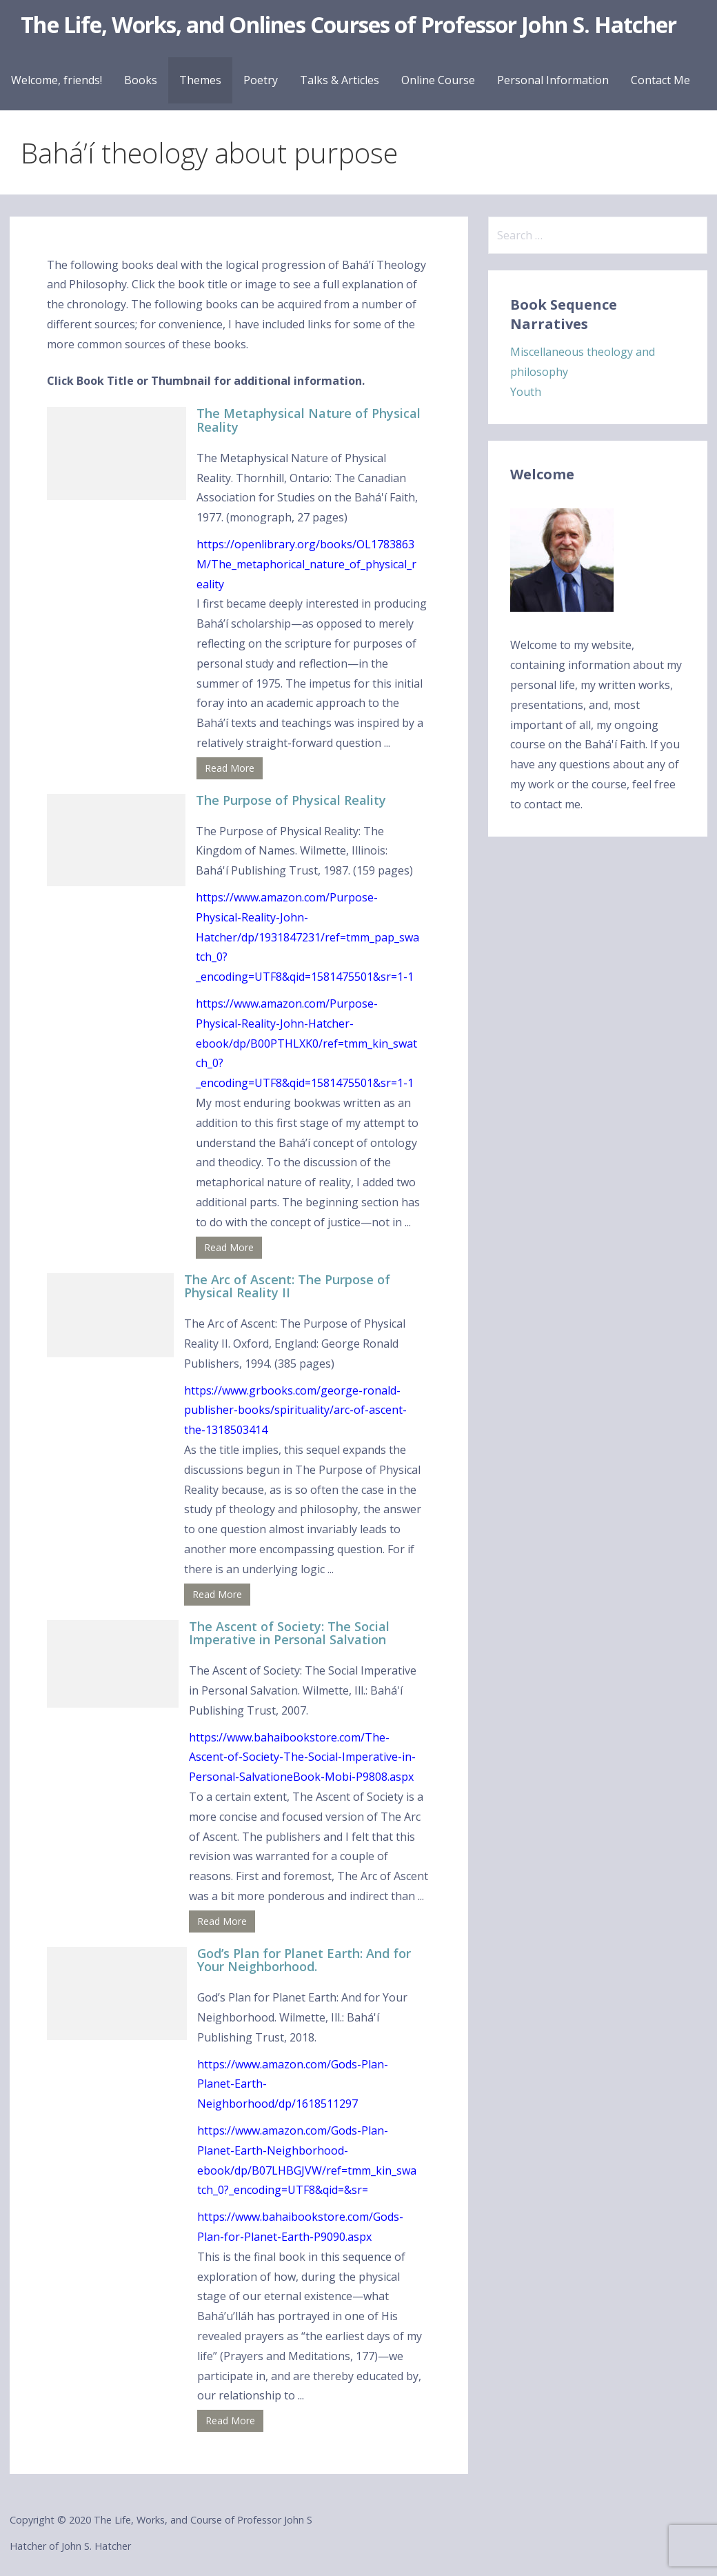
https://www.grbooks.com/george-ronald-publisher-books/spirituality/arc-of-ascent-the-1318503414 (295, 1410)
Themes (200, 80)
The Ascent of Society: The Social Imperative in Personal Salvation (289, 1633)
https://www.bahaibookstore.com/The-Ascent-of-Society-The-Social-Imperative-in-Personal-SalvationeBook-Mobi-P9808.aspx (302, 1757)
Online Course (438, 80)
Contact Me (660, 80)
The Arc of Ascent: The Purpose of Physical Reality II (287, 1286)
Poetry (260, 80)
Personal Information (553, 80)
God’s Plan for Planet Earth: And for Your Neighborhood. (304, 1960)
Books (140, 80)
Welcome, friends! (56, 80)
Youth (525, 391)
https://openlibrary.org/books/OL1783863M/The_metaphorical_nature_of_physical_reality (306, 564)
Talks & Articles (339, 80)
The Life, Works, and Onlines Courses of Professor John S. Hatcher (348, 24)
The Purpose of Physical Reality (291, 800)
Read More (229, 768)
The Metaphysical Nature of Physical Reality (308, 420)
